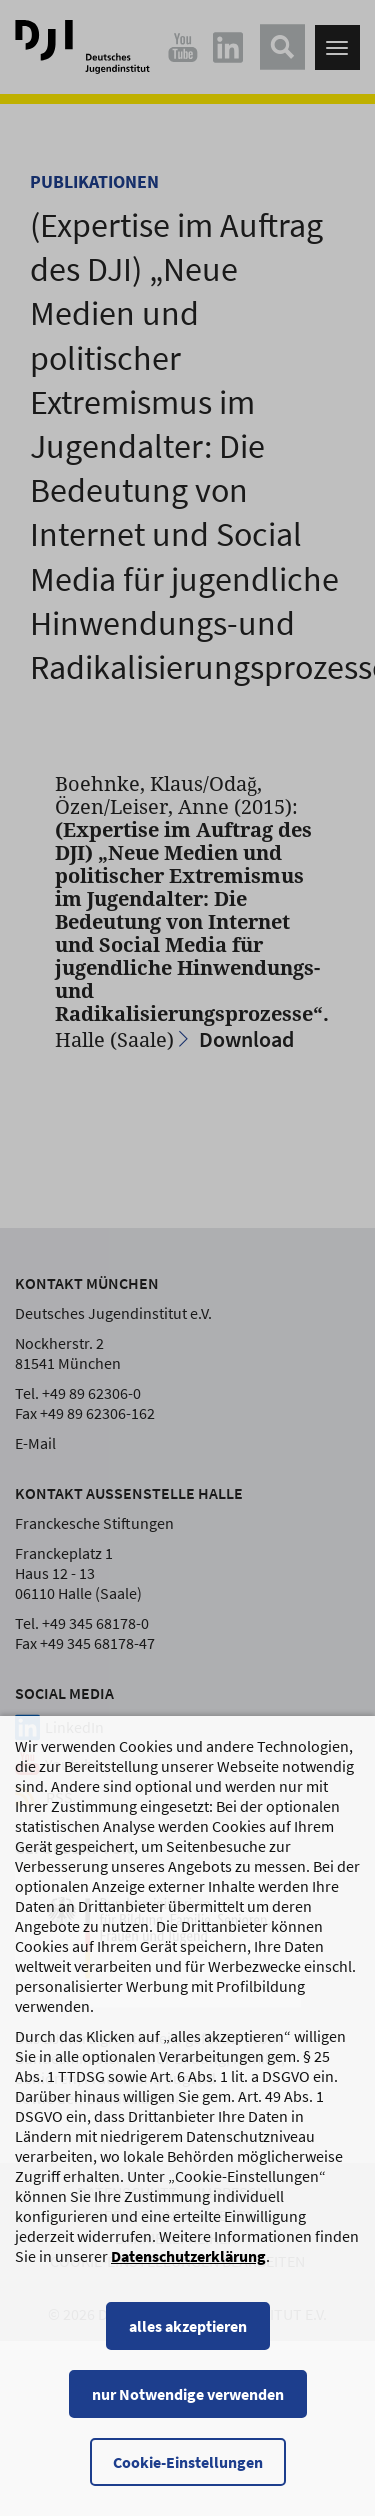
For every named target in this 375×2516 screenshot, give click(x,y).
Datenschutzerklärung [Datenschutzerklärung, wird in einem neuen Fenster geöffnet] (188, 2275)
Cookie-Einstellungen (188, 2481)
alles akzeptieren (188, 2345)
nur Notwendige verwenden (188, 2413)
